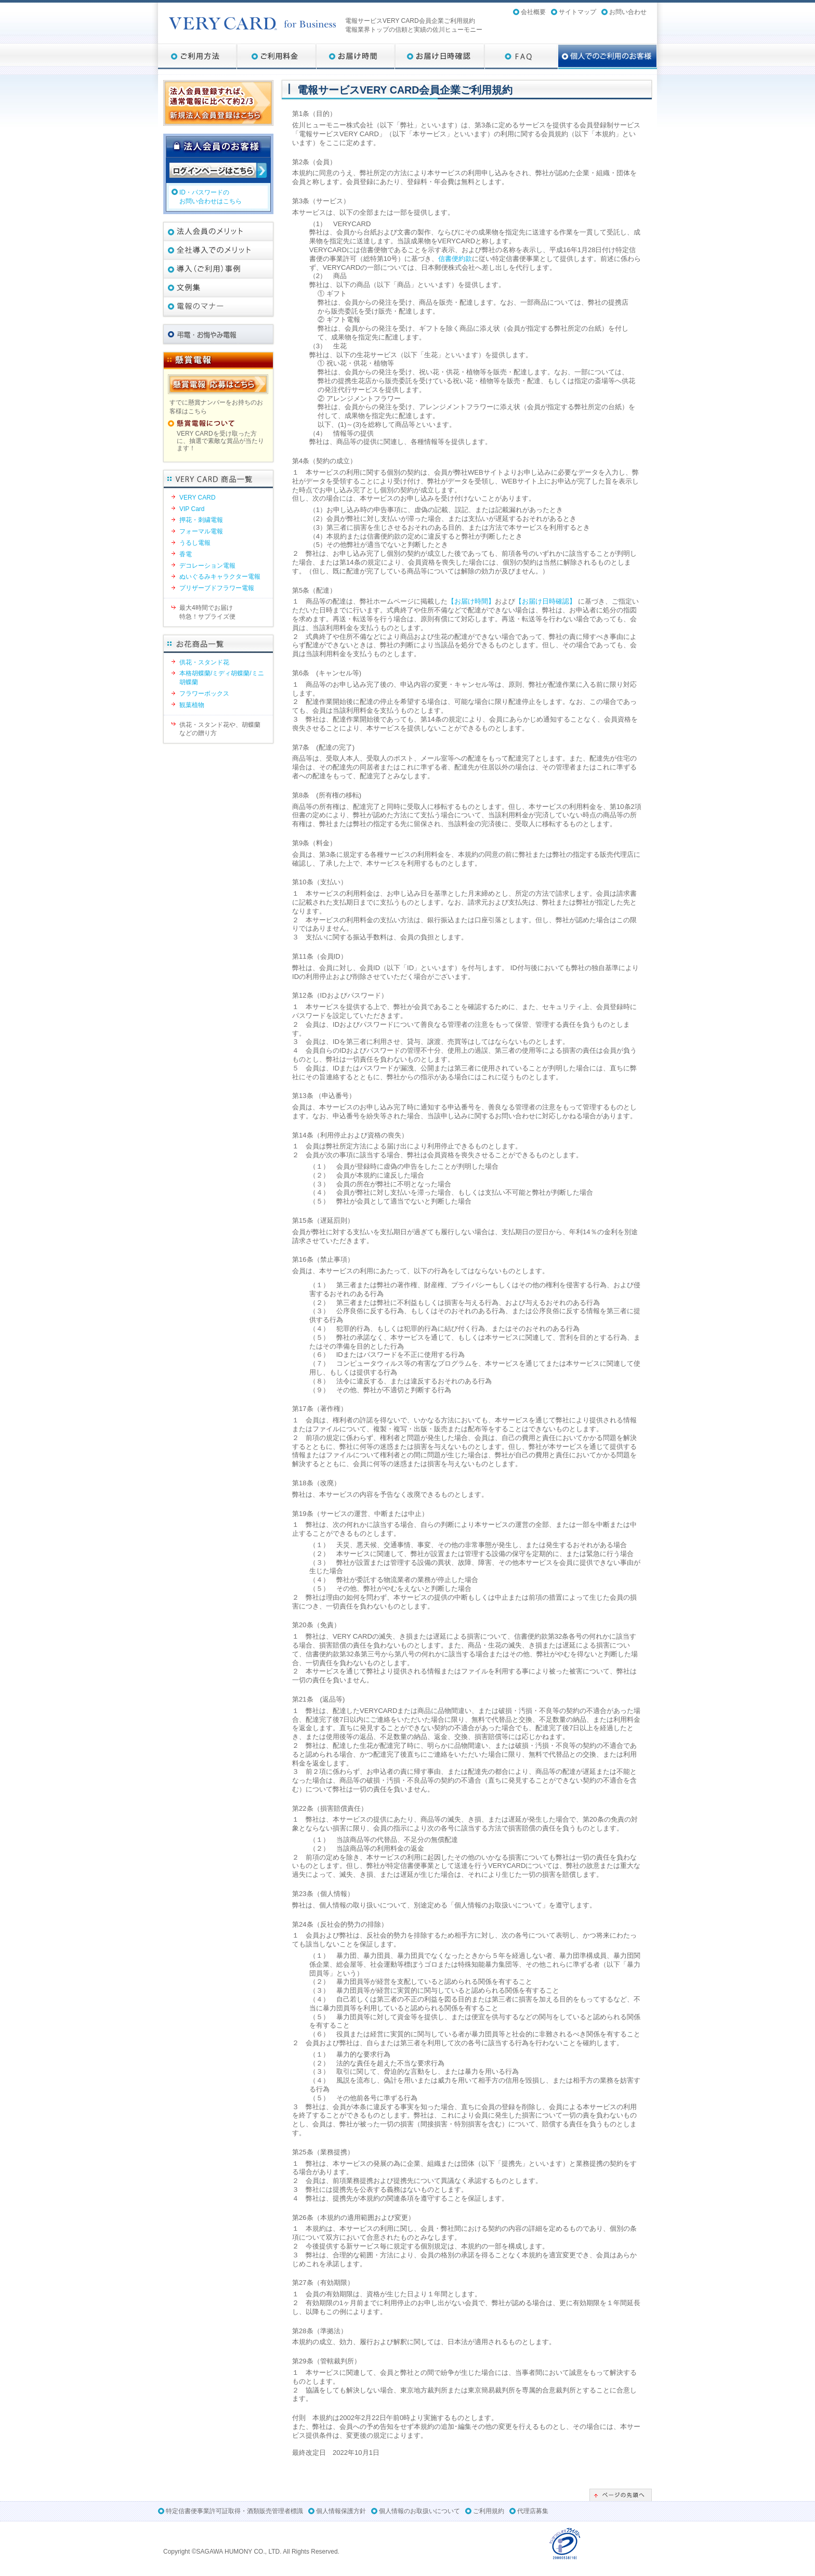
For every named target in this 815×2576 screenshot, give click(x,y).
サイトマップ (577, 12)
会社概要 (533, 12)
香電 (185, 554)
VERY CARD (197, 497)
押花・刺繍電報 (201, 520)
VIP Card (191, 509)
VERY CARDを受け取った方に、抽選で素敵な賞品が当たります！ (220, 441)
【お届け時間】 (471, 601)
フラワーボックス (204, 693)
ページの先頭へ (620, 2495)
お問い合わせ (628, 12)
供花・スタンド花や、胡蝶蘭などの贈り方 (219, 729)
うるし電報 (195, 542)
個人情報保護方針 (341, 2511)
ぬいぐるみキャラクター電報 (219, 576)
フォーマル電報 (201, 531)
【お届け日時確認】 (545, 601)
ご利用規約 (488, 2511)
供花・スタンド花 (204, 662)
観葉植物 (191, 705)
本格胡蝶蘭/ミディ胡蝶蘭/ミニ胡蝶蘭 (221, 678)
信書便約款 (455, 259)
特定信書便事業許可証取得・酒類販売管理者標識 (234, 2511)
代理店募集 (532, 2511)
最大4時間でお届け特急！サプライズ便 (207, 612)
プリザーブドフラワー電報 (216, 588)
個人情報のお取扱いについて (419, 2511)
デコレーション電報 (207, 565)
